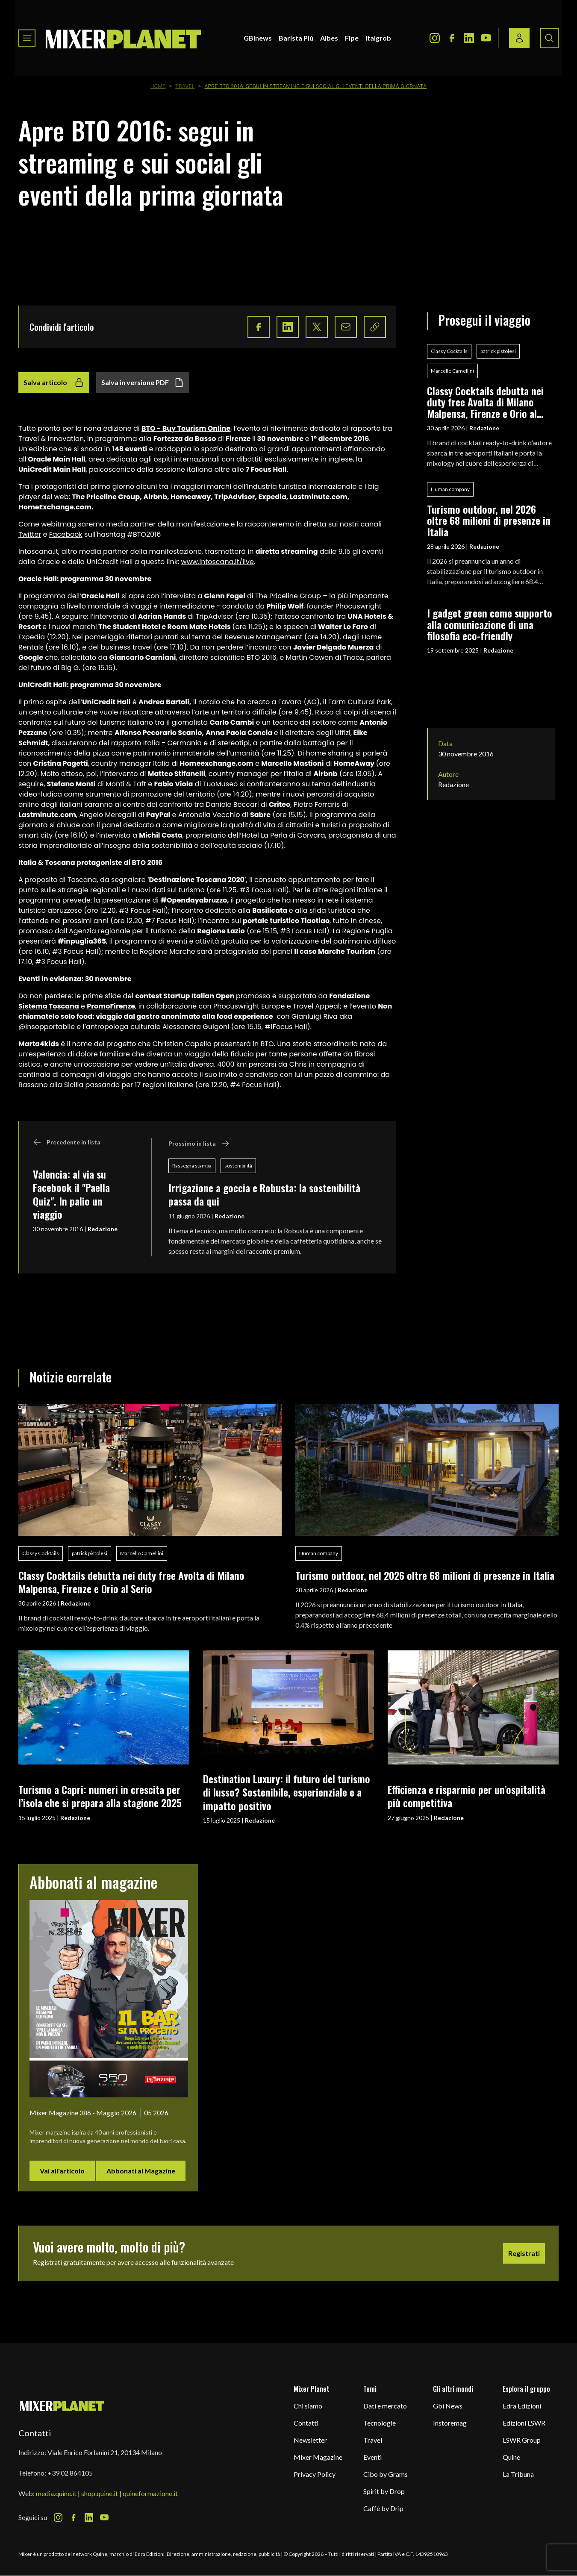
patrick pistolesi (498, 351)
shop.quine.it (99, 2493)
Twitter (29, 534)
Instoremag (450, 2423)
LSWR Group (522, 2440)
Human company (450, 489)
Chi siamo (308, 2406)
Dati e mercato (385, 2406)
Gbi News (447, 2406)
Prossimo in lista (199, 1143)
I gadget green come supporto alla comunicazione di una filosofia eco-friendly (489, 624)
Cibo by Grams (385, 2474)
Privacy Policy (315, 2474)
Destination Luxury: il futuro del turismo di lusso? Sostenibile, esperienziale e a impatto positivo (286, 1792)
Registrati (524, 2253)
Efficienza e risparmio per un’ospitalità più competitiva (466, 1796)
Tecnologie (379, 2423)
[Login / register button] (519, 38)
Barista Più (296, 38)
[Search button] (549, 38)
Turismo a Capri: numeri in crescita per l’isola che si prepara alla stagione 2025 (100, 1796)
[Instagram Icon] (435, 38)
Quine (511, 2457)
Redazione (103, 1228)
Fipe (352, 38)
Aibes (329, 38)
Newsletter (310, 2440)
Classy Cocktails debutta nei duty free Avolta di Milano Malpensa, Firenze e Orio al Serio (485, 402)
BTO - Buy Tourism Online (185, 428)
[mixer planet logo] (62, 2405)
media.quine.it (56, 2493)
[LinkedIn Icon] (469, 38)
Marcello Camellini (452, 371)
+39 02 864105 (70, 2473)
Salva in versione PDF (142, 382)
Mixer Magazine (318, 2457)
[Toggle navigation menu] (26, 38)
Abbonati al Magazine (140, 2171)
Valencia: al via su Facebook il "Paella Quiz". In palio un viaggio (71, 1194)
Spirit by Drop (384, 2491)
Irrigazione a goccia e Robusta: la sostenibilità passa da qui (264, 1194)
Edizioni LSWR (524, 2423)
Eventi (372, 2457)
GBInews (258, 38)
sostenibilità (238, 1165)
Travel (184, 86)
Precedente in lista (66, 1142)
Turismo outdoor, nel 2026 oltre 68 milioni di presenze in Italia (489, 520)
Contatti (306, 2423)
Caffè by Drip (383, 2508)
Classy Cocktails (449, 351)
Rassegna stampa (192, 1165)
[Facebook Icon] (452, 38)
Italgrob (378, 38)
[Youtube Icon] (486, 38)
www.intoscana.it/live (217, 562)
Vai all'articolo (62, 2171)
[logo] (123, 38)
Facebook (65, 534)
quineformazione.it (150, 2493)
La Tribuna (518, 2474)
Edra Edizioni (522, 2406)
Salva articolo (54, 382)
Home (158, 86)
